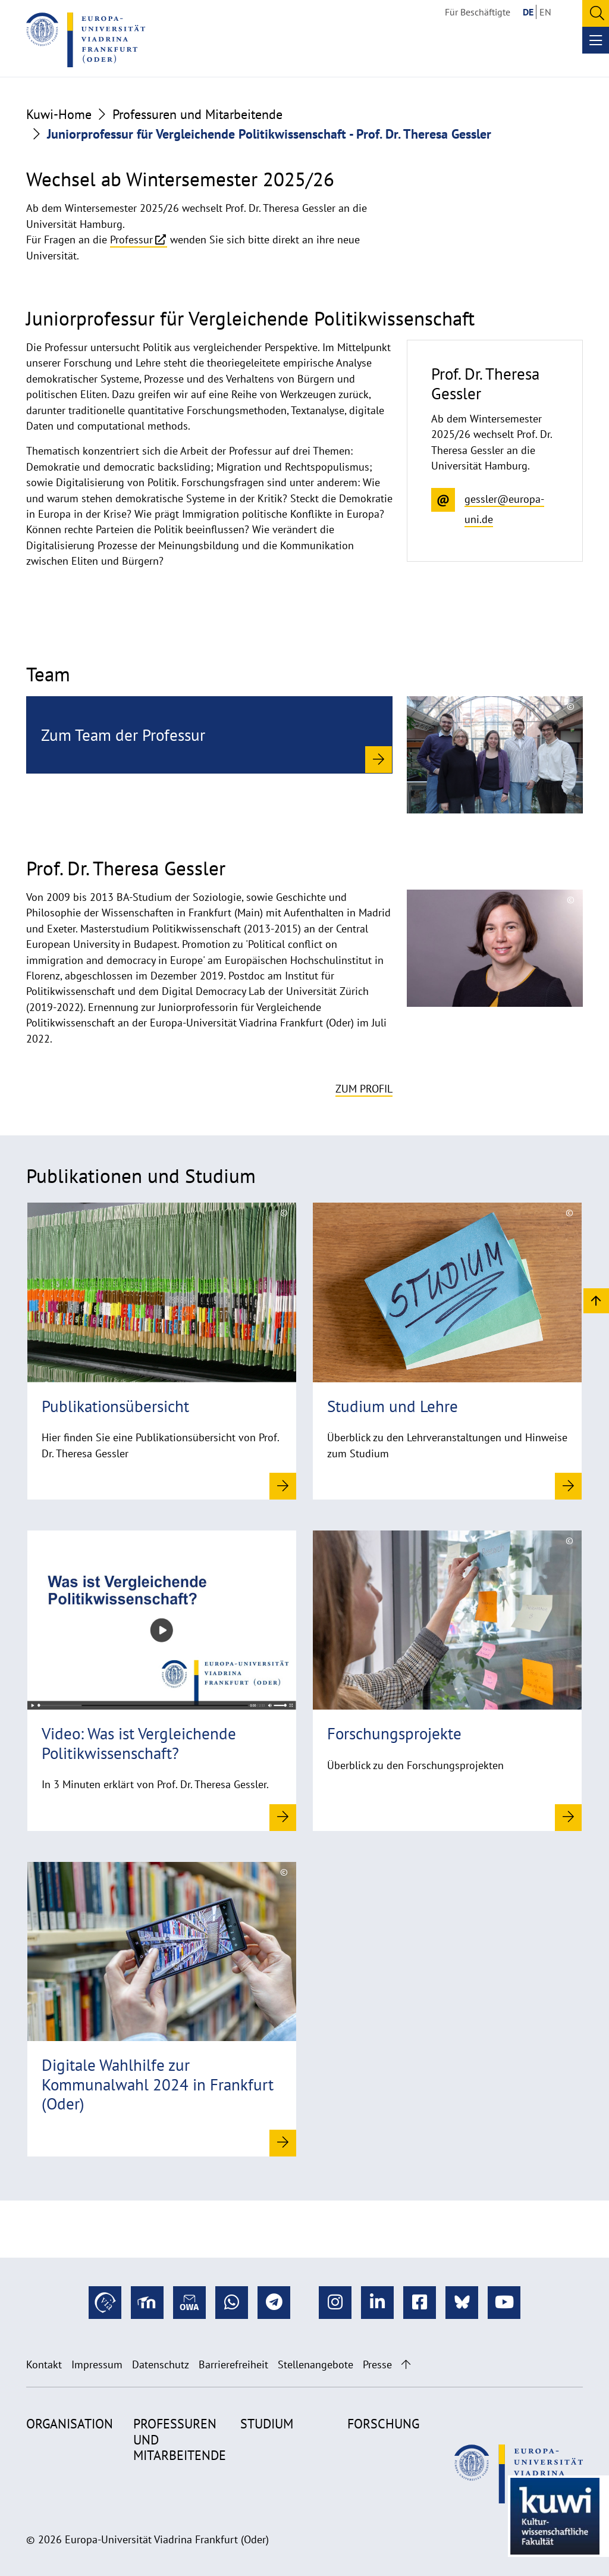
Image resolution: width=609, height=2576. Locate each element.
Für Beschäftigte (477, 12)
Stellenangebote (315, 2364)
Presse (377, 2364)
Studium (266, 2423)
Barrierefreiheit (233, 2364)
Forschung (383, 2423)
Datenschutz (160, 2364)
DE (528, 12)
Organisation (69, 2423)
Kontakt (44, 2364)
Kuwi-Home (59, 114)
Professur (131, 239)
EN (545, 12)
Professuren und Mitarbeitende (197, 114)
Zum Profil (364, 1088)
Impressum (97, 2364)
